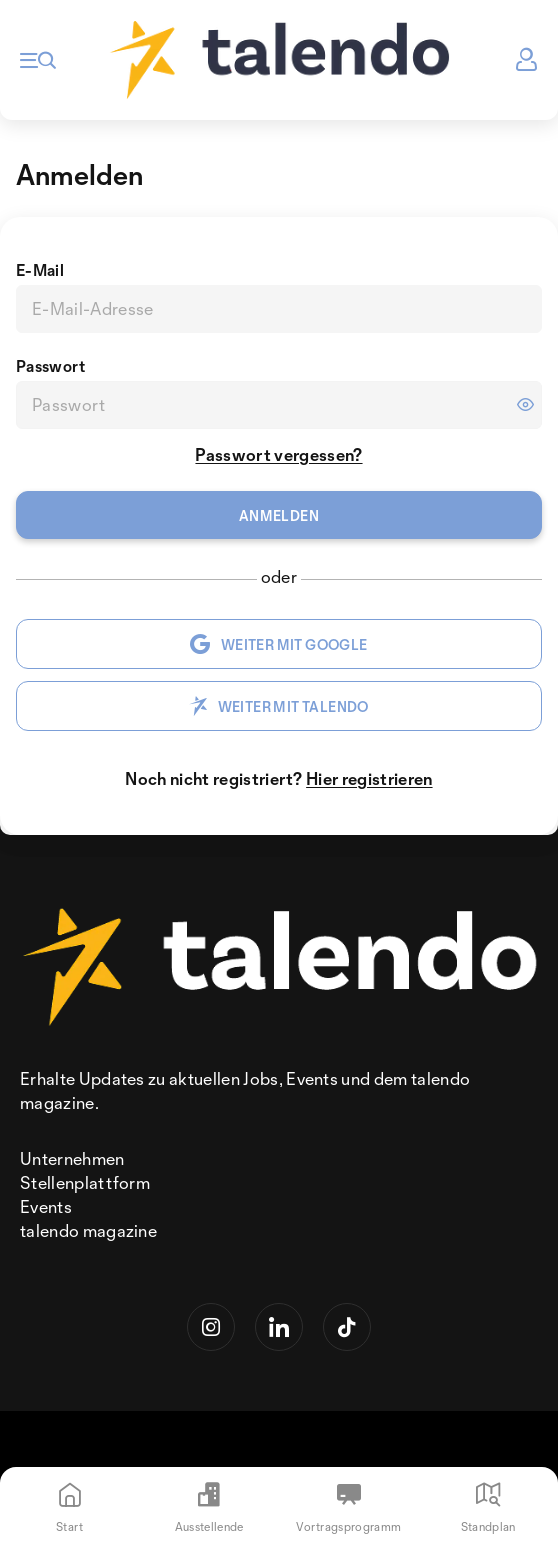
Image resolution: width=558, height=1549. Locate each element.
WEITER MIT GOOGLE (278, 644)
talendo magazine (88, 1230)
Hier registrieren (369, 778)
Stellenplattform (85, 1182)
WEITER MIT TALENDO (278, 706)
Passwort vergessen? (278, 454)
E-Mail (40, 270)
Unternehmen (72, 1158)
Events (46, 1206)
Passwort (51, 366)
